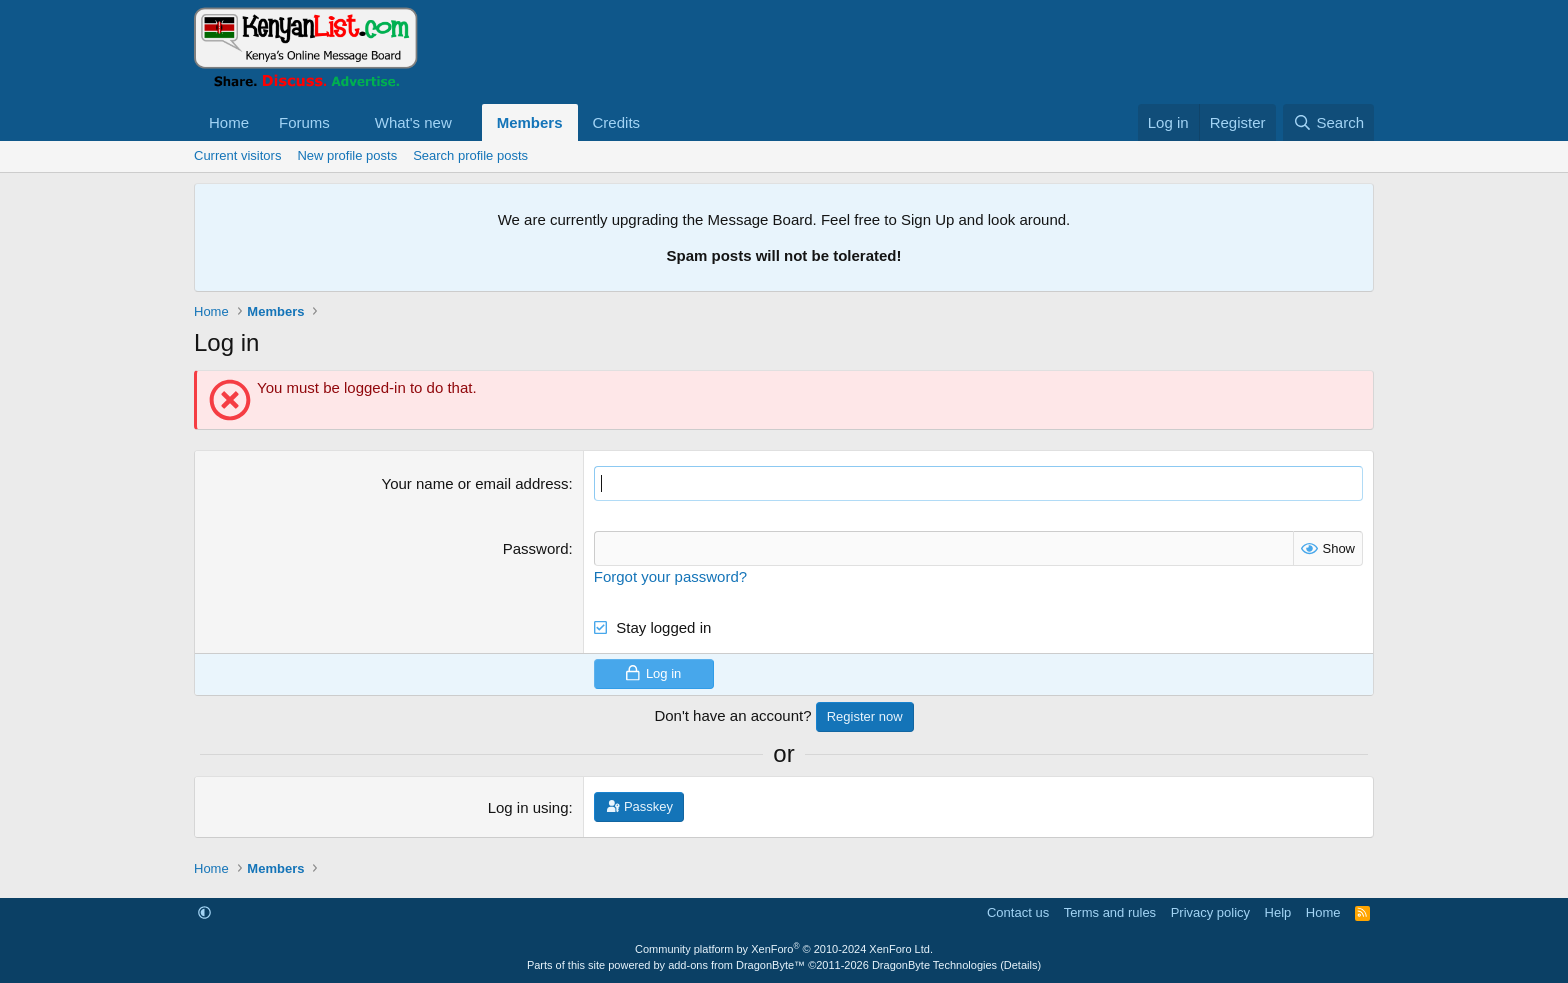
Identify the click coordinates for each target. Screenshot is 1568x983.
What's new (413, 122)
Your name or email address (475, 483)
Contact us (1018, 912)
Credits (617, 122)
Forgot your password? (670, 576)
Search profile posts (470, 155)
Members (530, 122)
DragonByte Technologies (934, 965)
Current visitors (237, 155)
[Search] (1328, 122)
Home (229, 122)
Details (1021, 965)
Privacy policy (1210, 912)
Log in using (528, 807)
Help (1278, 912)
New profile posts (347, 155)
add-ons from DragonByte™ (736, 965)
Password (536, 548)
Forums (304, 122)
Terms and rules (1110, 912)
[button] (346, 122)
